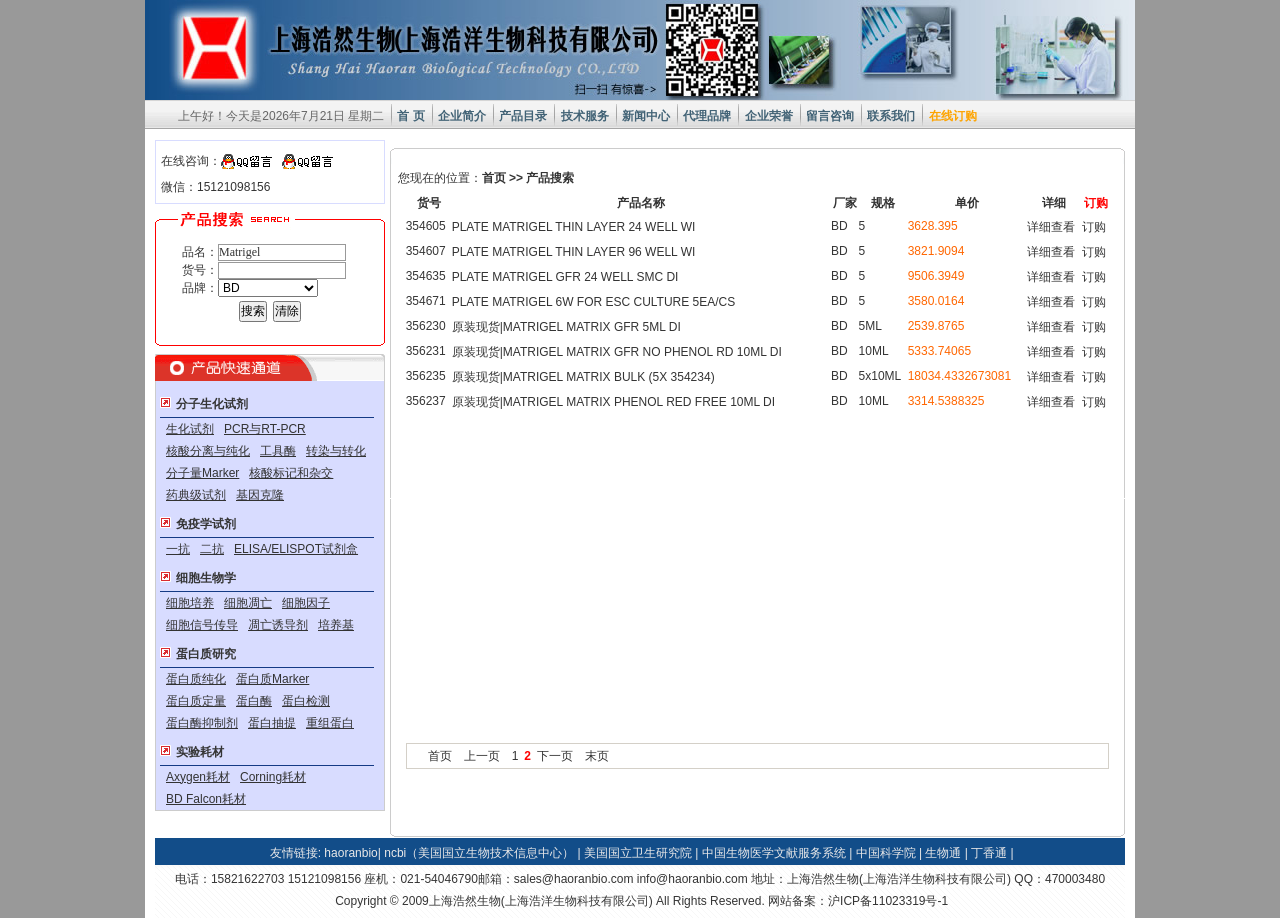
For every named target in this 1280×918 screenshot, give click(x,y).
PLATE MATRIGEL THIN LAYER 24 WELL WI (574, 227)
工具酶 (278, 451)
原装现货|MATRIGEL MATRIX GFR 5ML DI (566, 327)
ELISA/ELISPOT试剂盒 (296, 549)
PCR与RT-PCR (265, 429)
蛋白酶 (254, 701)
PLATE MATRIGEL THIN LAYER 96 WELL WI (574, 252)
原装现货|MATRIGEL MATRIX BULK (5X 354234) (583, 377)
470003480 (1075, 879)
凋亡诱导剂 (278, 625)
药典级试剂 (196, 495)
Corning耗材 (273, 777)
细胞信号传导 (202, 625)
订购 (1094, 227)
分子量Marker (202, 473)
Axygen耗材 (198, 777)
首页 (494, 178)
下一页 (555, 756)
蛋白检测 (306, 701)
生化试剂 (190, 429)
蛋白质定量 (196, 701)
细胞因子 (306, 603)
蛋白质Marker (272, 679)
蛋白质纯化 (196, 679)
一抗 (178, 549)
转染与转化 (336, 451)
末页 (597, 756)
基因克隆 (260, 495)
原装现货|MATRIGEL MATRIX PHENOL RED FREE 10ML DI (613, 402)
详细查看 (1051, 227)
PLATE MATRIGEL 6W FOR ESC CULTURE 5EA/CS (594, 302)
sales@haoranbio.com (574, 879)
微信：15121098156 (215, 187)
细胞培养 (190, 603)
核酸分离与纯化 (208, 451)
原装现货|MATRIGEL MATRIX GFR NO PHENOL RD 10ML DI (617, 352)
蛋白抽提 (272, 723)
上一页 (482, 756)
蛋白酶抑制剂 (202, 723)
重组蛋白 (330, 723)
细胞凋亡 (248, 603)
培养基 (336, 625)
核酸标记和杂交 (291, 473)
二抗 (212, 549)
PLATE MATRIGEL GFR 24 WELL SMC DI (565, 277)
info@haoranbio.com (692, 879)
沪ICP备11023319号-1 (888, 901)
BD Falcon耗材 (206, 799)
